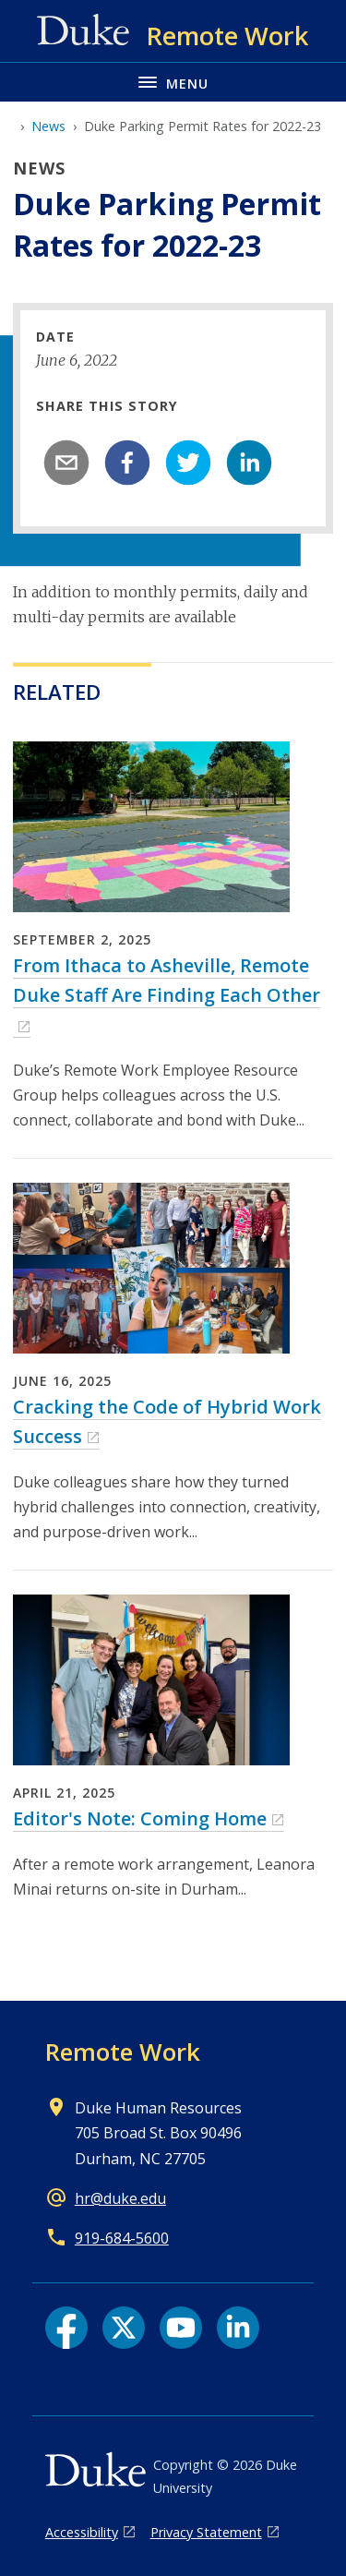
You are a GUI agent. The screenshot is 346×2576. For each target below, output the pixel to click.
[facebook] (127, 462)
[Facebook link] (66, 2327)
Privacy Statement (206, 2532)
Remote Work (122, 2051)
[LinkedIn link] (238, 2327)
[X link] (123, 2327)
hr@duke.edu (120, 2198)
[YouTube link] (181, 2327)
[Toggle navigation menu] (173, 82)
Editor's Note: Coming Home (140, 1818)
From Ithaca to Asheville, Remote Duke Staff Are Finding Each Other (166, 980)
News (48, 126)
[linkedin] (249, 462)
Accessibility (81, 2532)
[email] (66, 462)
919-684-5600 (122, 2238)
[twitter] (188, 462)
